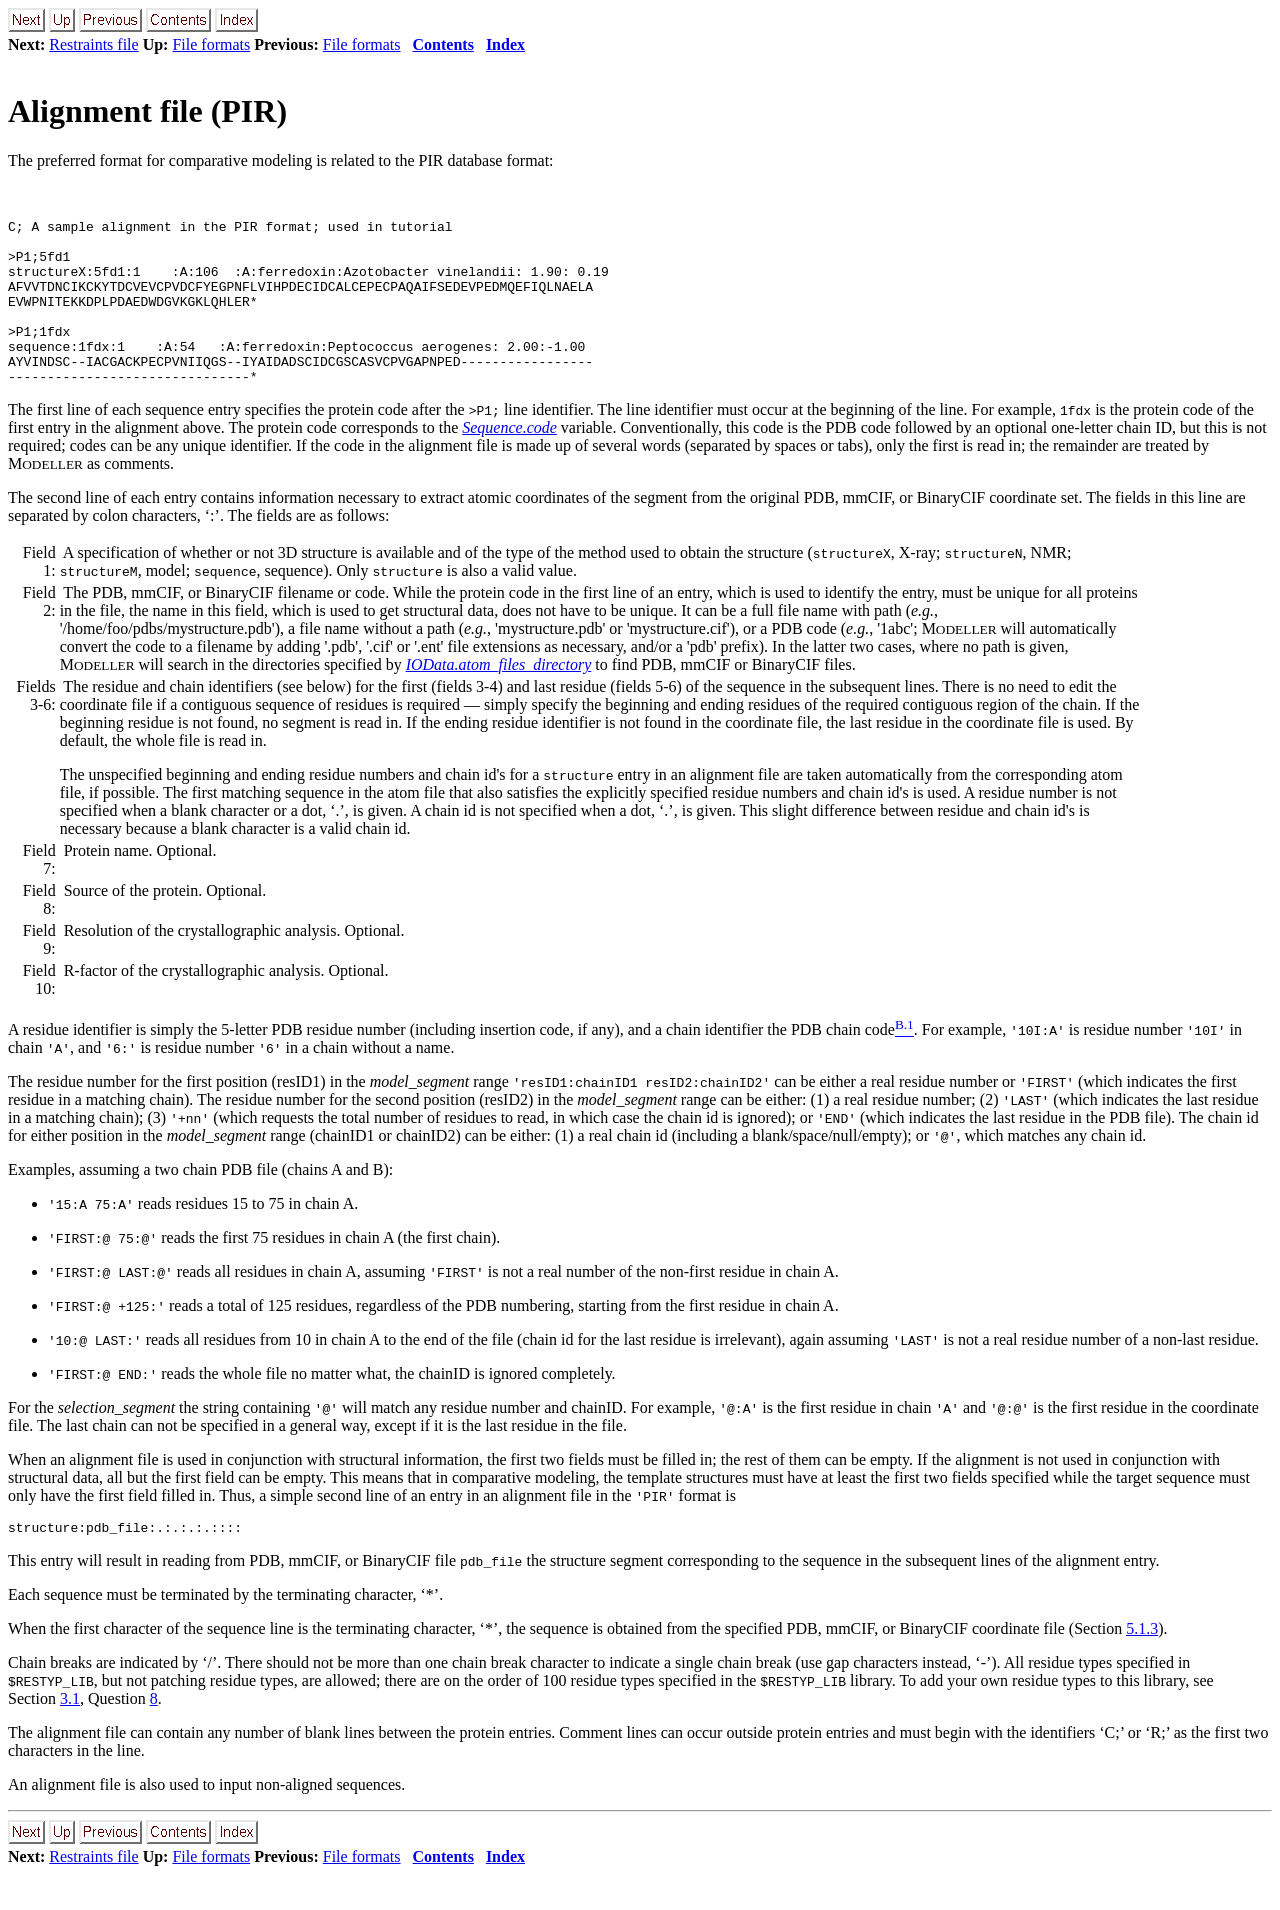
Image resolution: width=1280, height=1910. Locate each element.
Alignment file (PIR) (147, 111)
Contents (443, 44)
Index (505, 44)
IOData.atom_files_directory (499, 697)
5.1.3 (1142, 1664)
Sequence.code (509, 460)
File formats (211, 44)
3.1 (70, 1734)
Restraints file (93, 44)
